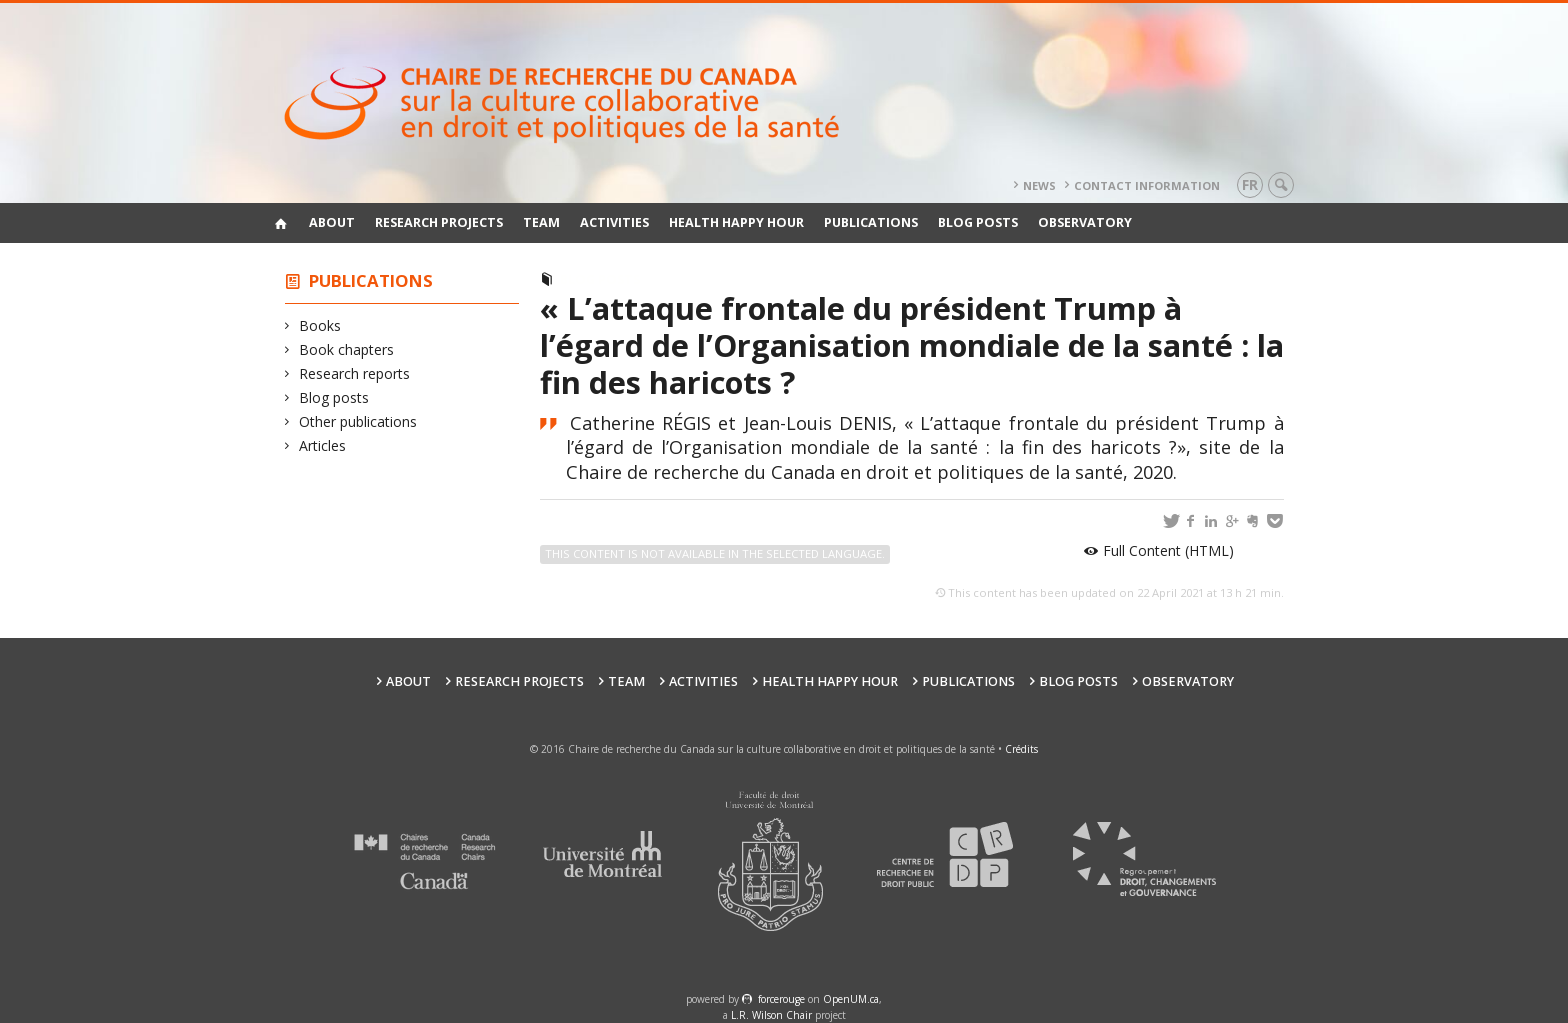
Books (320, 325)
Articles (323, 445)
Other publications (358, 421)
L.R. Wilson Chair (771, 1015)
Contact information (1147, 185)
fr (1250, 184)
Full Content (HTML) (1168, 550)
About (332, 222)
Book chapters (347, 349)
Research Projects (439, 222)
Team (541, 222)
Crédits (1021, 749)
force (781, 999)
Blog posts (978, 222)
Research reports (355, 373)
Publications (871, 222)
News (1039, 185)
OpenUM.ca (851, 999)
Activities (614, 222)
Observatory (1085, 222)
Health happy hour (736, 222)
